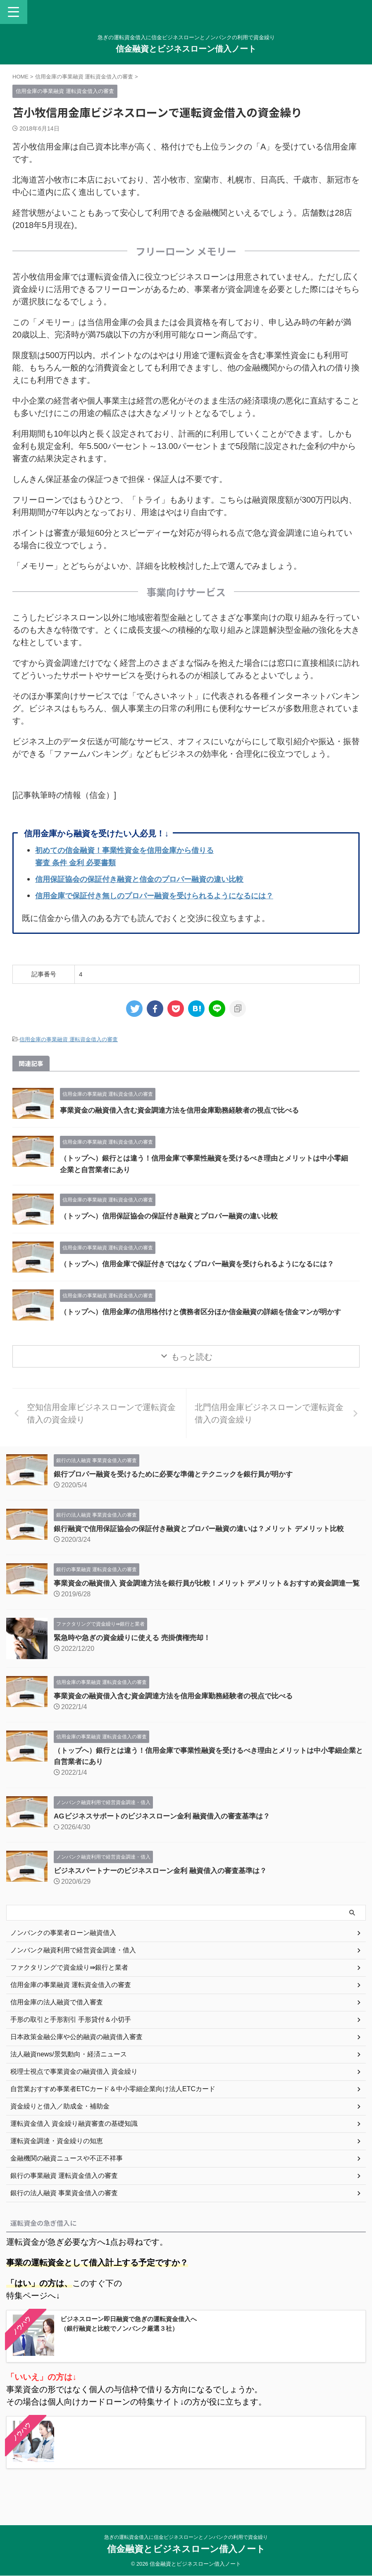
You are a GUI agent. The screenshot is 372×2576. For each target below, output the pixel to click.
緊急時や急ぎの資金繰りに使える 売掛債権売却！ (136, 1659)
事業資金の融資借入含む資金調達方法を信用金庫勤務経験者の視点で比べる (186, 1110)
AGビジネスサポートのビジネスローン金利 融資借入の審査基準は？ (168, 1837)
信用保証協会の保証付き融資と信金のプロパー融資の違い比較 (151, 878)
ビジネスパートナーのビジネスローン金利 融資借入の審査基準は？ (166, 1891)
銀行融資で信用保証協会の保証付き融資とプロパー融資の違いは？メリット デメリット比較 (207, 1538)
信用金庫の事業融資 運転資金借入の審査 (68, 1039)
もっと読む (191, 1366)
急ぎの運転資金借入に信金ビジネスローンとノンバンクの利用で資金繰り (186, 2537)
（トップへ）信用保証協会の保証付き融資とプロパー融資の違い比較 (175, 1216)
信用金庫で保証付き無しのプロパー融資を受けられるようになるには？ (167, 895)
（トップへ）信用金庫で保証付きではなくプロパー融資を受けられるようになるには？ (205, 1264)
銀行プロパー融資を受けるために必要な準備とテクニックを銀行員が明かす (180, 1484)
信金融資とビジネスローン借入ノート (186, 48)
